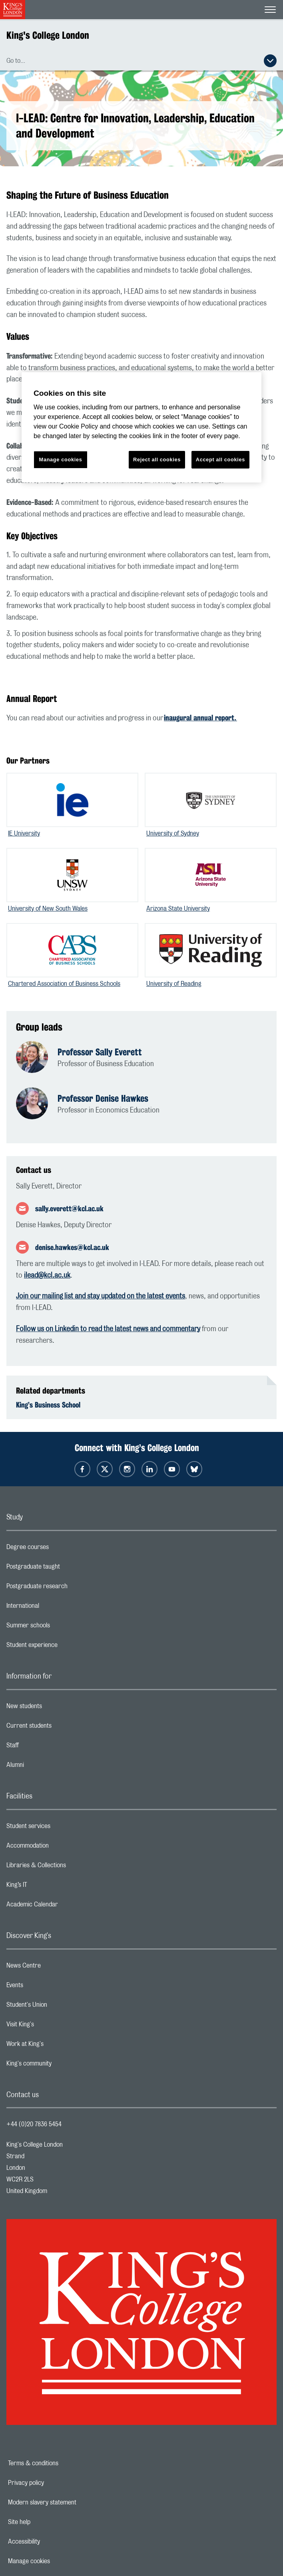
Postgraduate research (68, 1588)
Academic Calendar (64, 1906)
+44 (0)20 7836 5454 (34, 2124)
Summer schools (60, 1627)
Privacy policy (53, 2483)
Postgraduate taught (65, 1568)
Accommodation (59, 1847)
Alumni (47, 1767)
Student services (60, 1828)
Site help (47, 2522)
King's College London (47, 35)
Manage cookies (56, 2561)
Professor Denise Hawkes (103, 1098)
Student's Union (58, 2007)
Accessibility (51, 2541)
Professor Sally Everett (100, 1052)
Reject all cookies (157, 460)
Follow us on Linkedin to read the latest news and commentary (108, 1329)
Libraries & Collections (68, 1867)
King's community (60, 2065)
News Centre (55, 1967)
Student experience (63, 1647)
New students (56, 1708)
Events (46, 1987)
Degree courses (59, 1549)
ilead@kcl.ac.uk (47, 1275)
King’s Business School (48, 1405)
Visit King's (52, 2026)
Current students (60, 1728)
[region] (141, 427)
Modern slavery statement (70, 2502)
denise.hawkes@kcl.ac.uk (72, 1247)
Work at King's (56, 2046)
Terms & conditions (61, 2463)
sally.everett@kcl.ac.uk (69, 1208)
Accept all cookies (220, 460)
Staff (44, 1747)
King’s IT (48, 1887)
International (54, 1608)
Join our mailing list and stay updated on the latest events (100, 1296)
